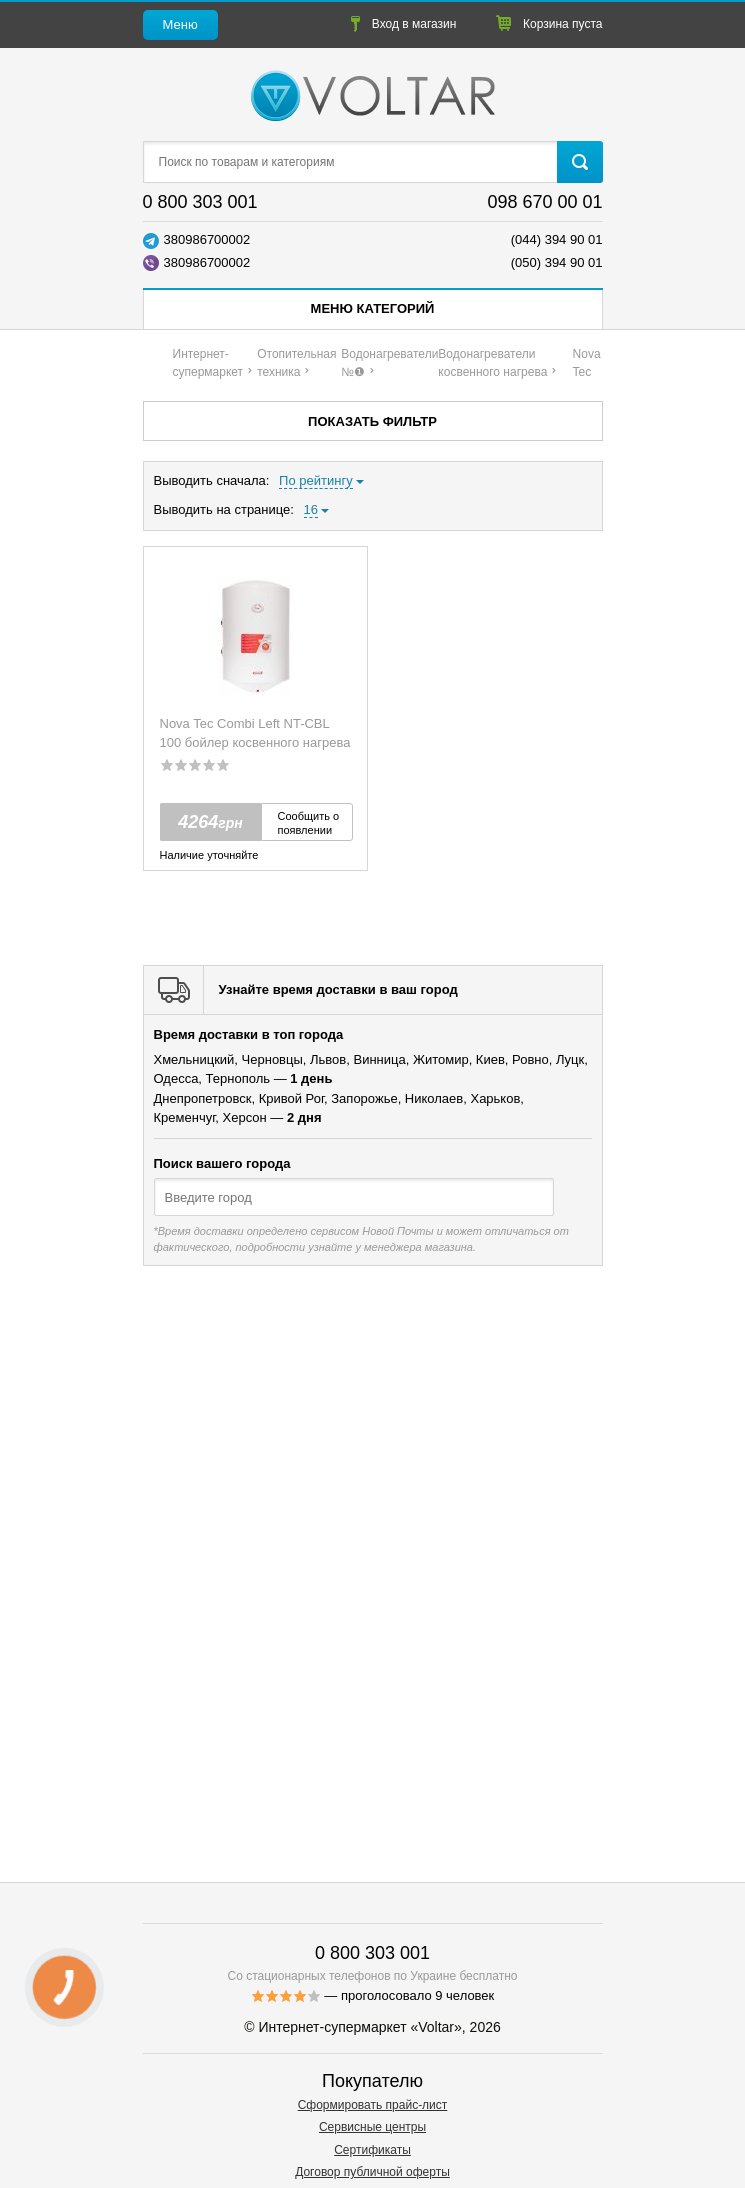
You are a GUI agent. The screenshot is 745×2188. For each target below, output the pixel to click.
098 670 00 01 (544, 202)
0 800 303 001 (200, 202)
